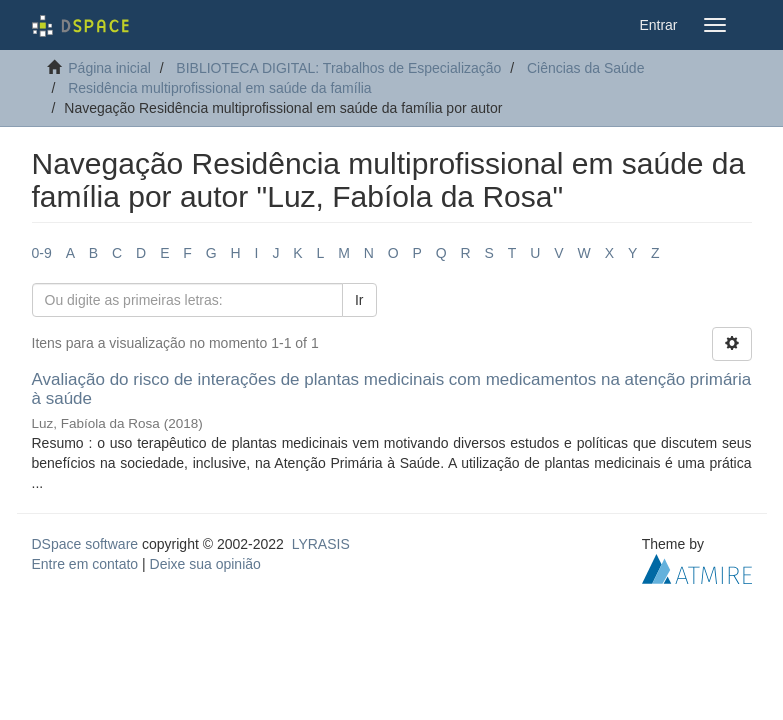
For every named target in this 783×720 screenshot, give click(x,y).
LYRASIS (321, 544)
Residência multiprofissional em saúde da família (219, 88)
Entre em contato (85, 564)
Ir (359, 300)
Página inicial (109, 68)
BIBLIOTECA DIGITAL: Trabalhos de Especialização (338, 68)
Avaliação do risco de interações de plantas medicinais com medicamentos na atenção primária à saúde (392, 389)
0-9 (42, 253)
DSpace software (85, 544)
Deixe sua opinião (205, 564)
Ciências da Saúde (586, 68)
